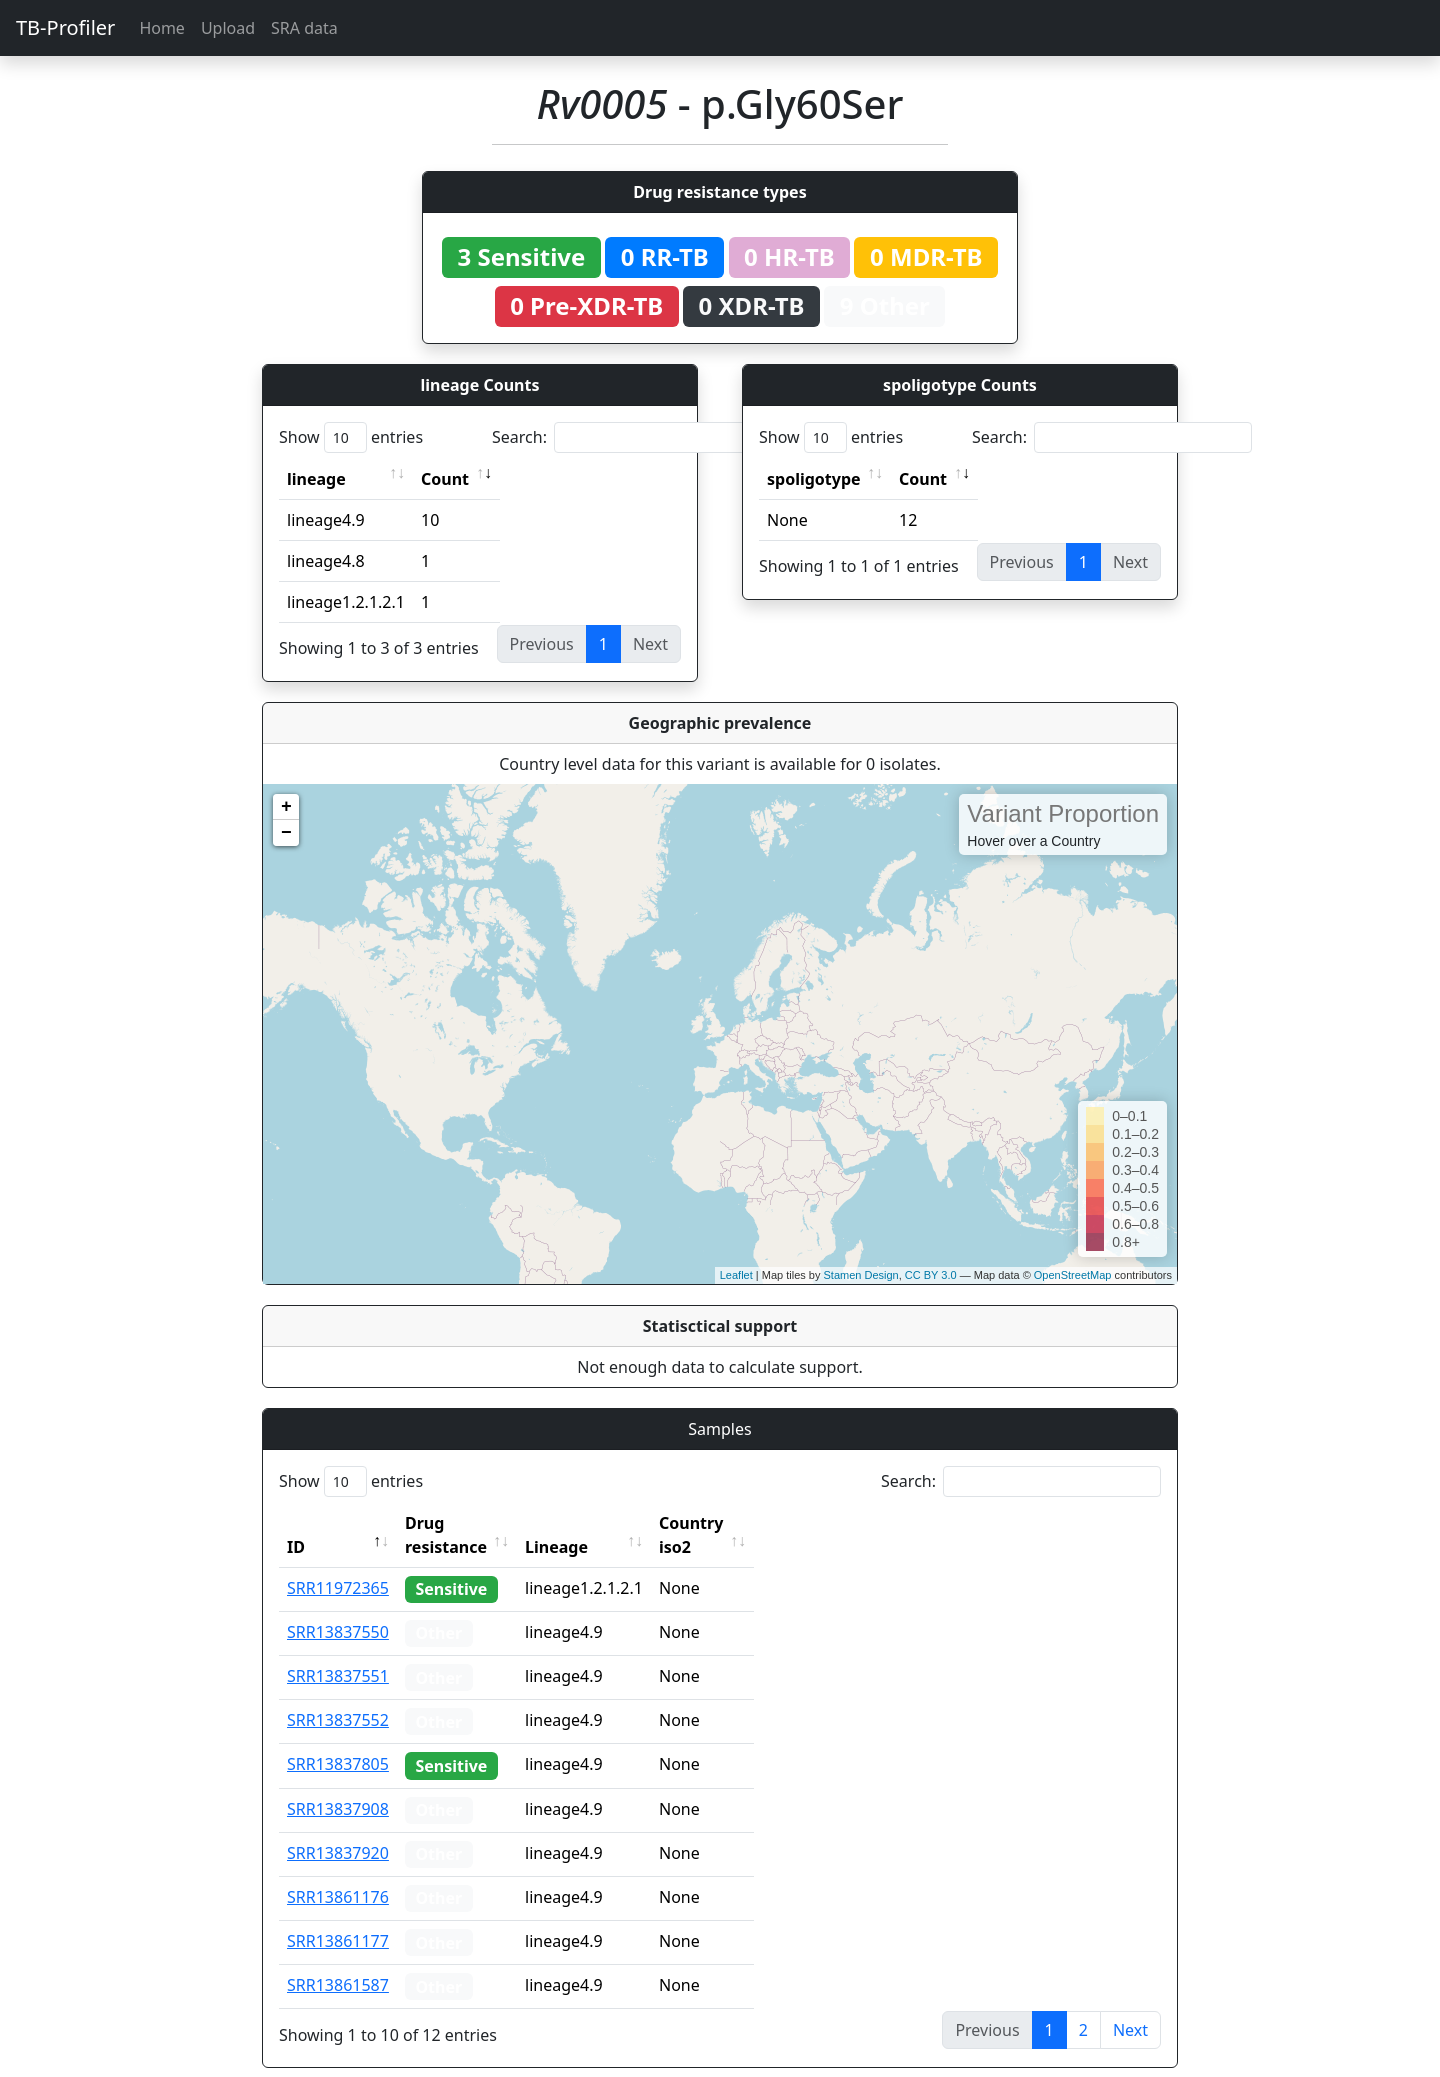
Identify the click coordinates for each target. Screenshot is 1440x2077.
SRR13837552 (338, 1696)
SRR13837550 (338, 1608)
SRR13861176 (338, 1873)
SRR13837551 (338, 1652)
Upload (228, 28)
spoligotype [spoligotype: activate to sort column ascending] (814, 479)
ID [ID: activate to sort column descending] (296, 1523)
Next (1130, 2006)
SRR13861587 (338, 1961)
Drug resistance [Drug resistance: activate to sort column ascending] (468, 1523)
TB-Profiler (65, 27)
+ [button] (286, 807)
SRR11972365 (338, 1564)
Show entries (351, 437)
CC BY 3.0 (931, 1275)
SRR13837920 (338, 1829)
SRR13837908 (338, 1785)
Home (162, 28)
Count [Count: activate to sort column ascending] (445, 479)
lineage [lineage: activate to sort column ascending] (316, 479)
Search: (632, 437)
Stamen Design (860, 1275)
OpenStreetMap (1073, 1275)
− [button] (286, 833)
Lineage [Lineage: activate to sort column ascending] (600, 1523)
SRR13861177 (338, 1917)
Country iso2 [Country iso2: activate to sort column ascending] (753, 1523)
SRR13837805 (338, 1740)
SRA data (304, 28)
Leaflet (736, 1275)
